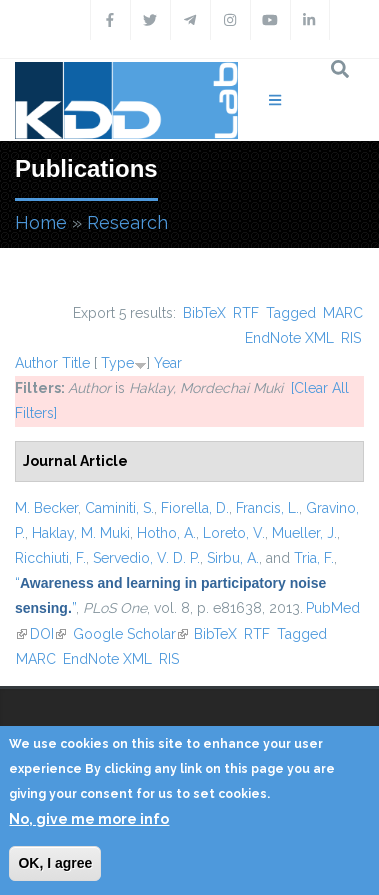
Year (168, 363)
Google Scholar (130, 634)
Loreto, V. (234, 533)
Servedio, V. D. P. (146, 558)
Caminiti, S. (119, 508)
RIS (351, 338)
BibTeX (204, 313)
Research (127, 222)
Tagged (291, 313)
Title (76, 363)
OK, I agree (55, 863)
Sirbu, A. (233, 558)
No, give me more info (89, 819)
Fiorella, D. (195, 508)
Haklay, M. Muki (81, 533)
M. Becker (46, 508)
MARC (343, 313)
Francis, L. (267, 508)
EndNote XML (289, 338)
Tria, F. (314, 558)
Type (117, 363)
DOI (48, 634)
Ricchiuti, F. (50, 558)
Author (36, 363)
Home (41, 222)
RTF (246, 313)
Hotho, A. (166, 533)
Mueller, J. (304, 533)
